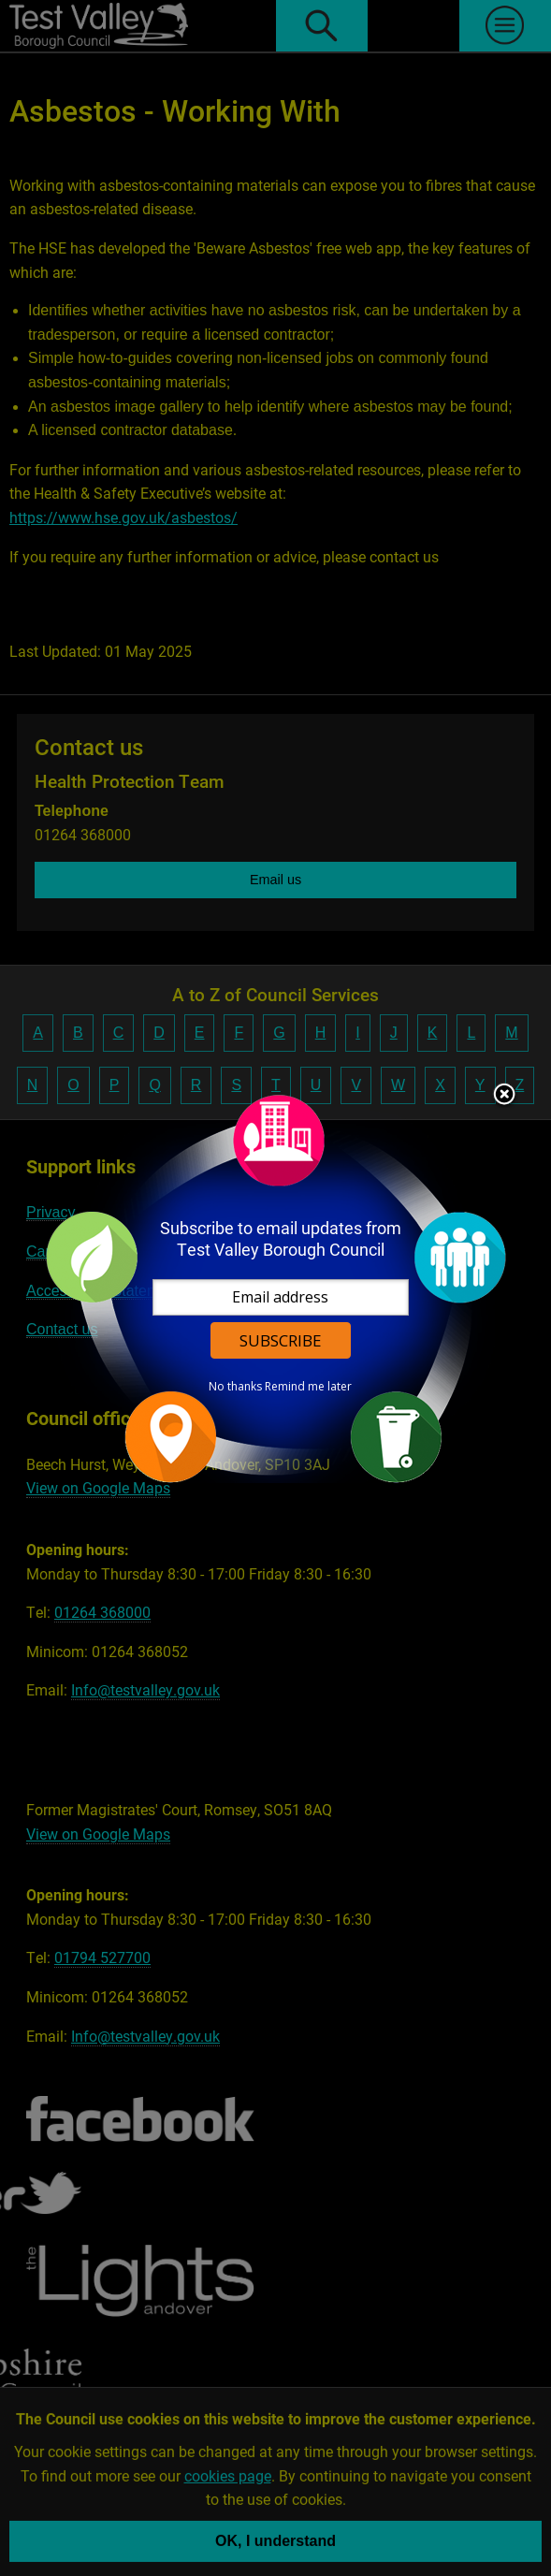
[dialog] (276, 1288)
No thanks (235, 1386)
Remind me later (308, 1386)
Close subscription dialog (504, 1096)
